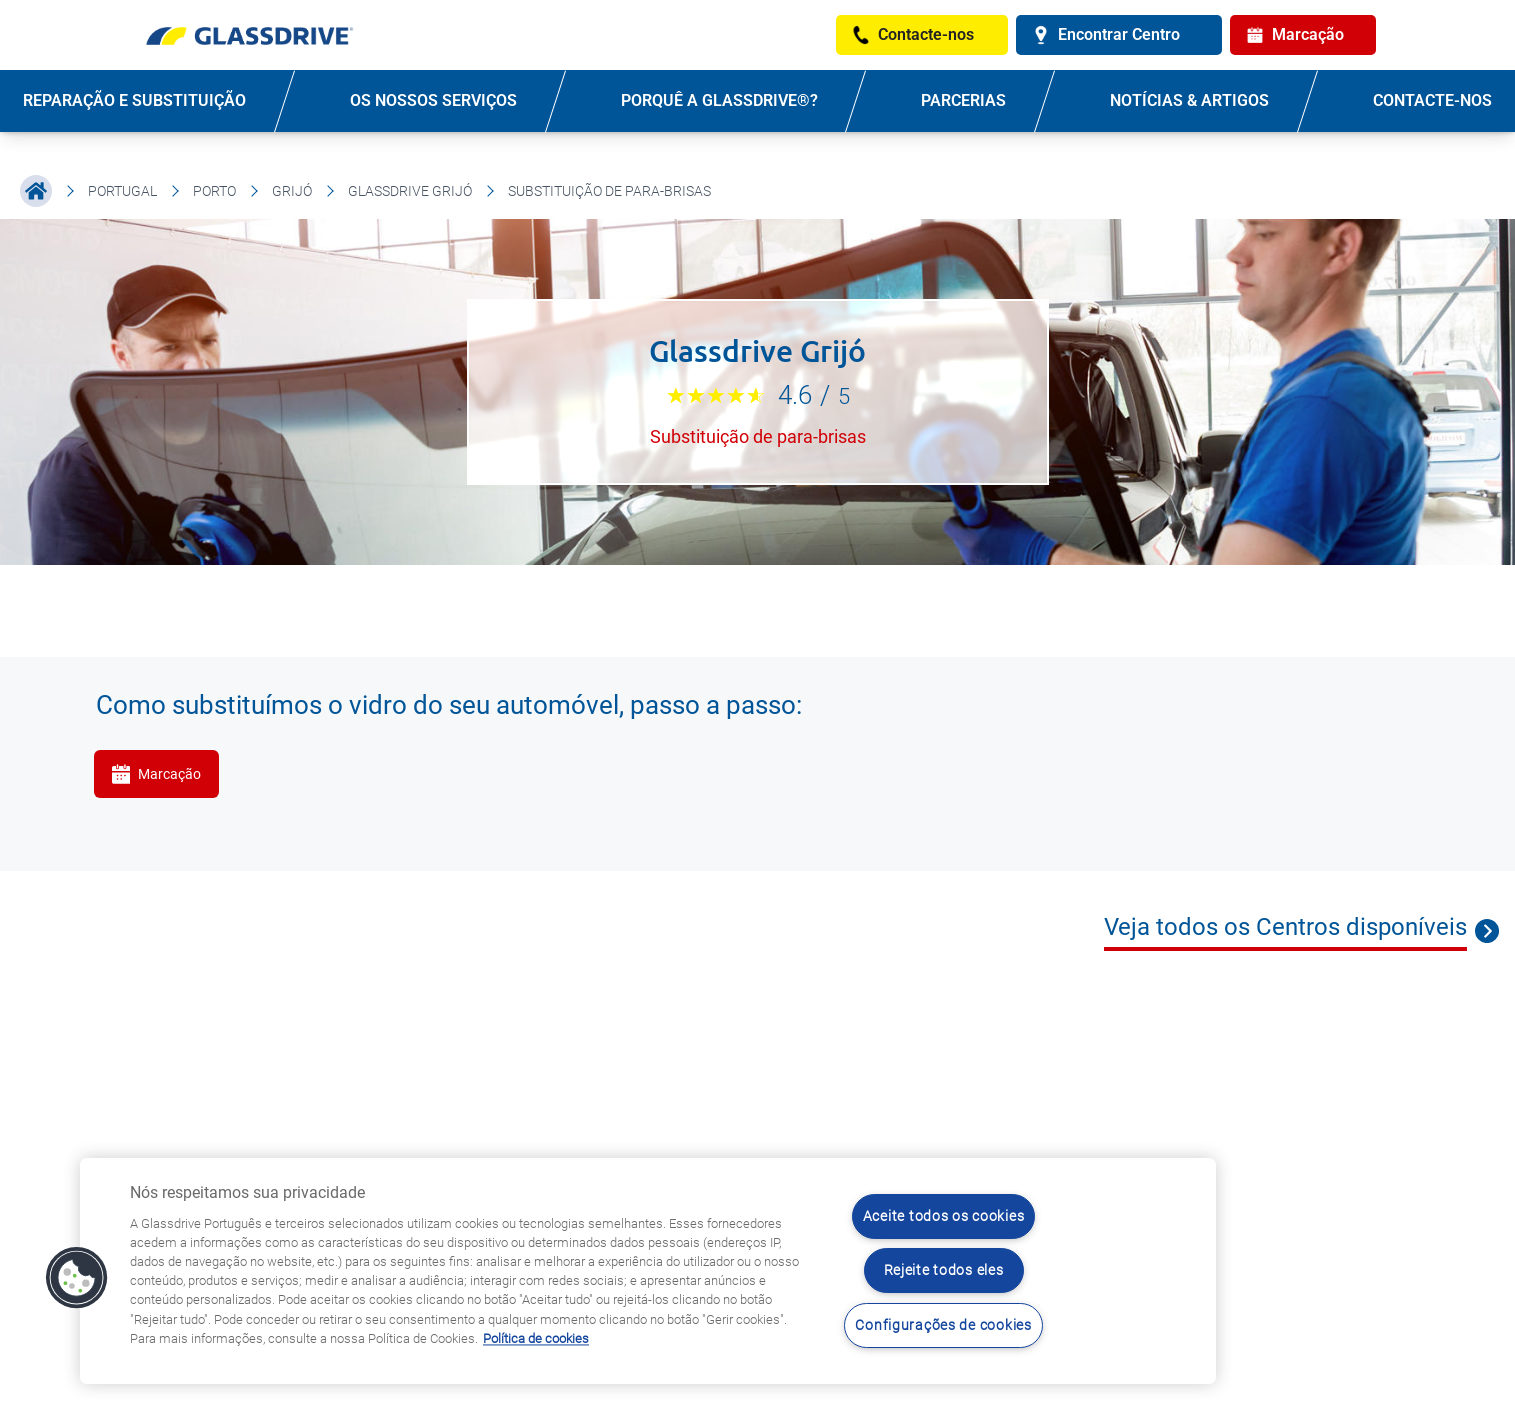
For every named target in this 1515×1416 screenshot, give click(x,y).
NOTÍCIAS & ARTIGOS (1189, 100)
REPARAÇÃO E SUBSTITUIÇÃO (134, 100)
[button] (77, 1278)
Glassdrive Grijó (410, 191)
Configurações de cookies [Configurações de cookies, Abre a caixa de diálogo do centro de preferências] (943, 1325)
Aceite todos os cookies (944, 1216)
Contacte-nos (1432, 100)
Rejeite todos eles (944, 1270)
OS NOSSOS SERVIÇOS (433, 100)
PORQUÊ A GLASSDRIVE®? (719, 100)
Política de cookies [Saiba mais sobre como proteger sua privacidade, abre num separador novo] (536, 1338)
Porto (214, 191)
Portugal (122, 191)
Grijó (292, 191)
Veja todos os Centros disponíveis (1285, 927)
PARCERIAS (963, 100)
